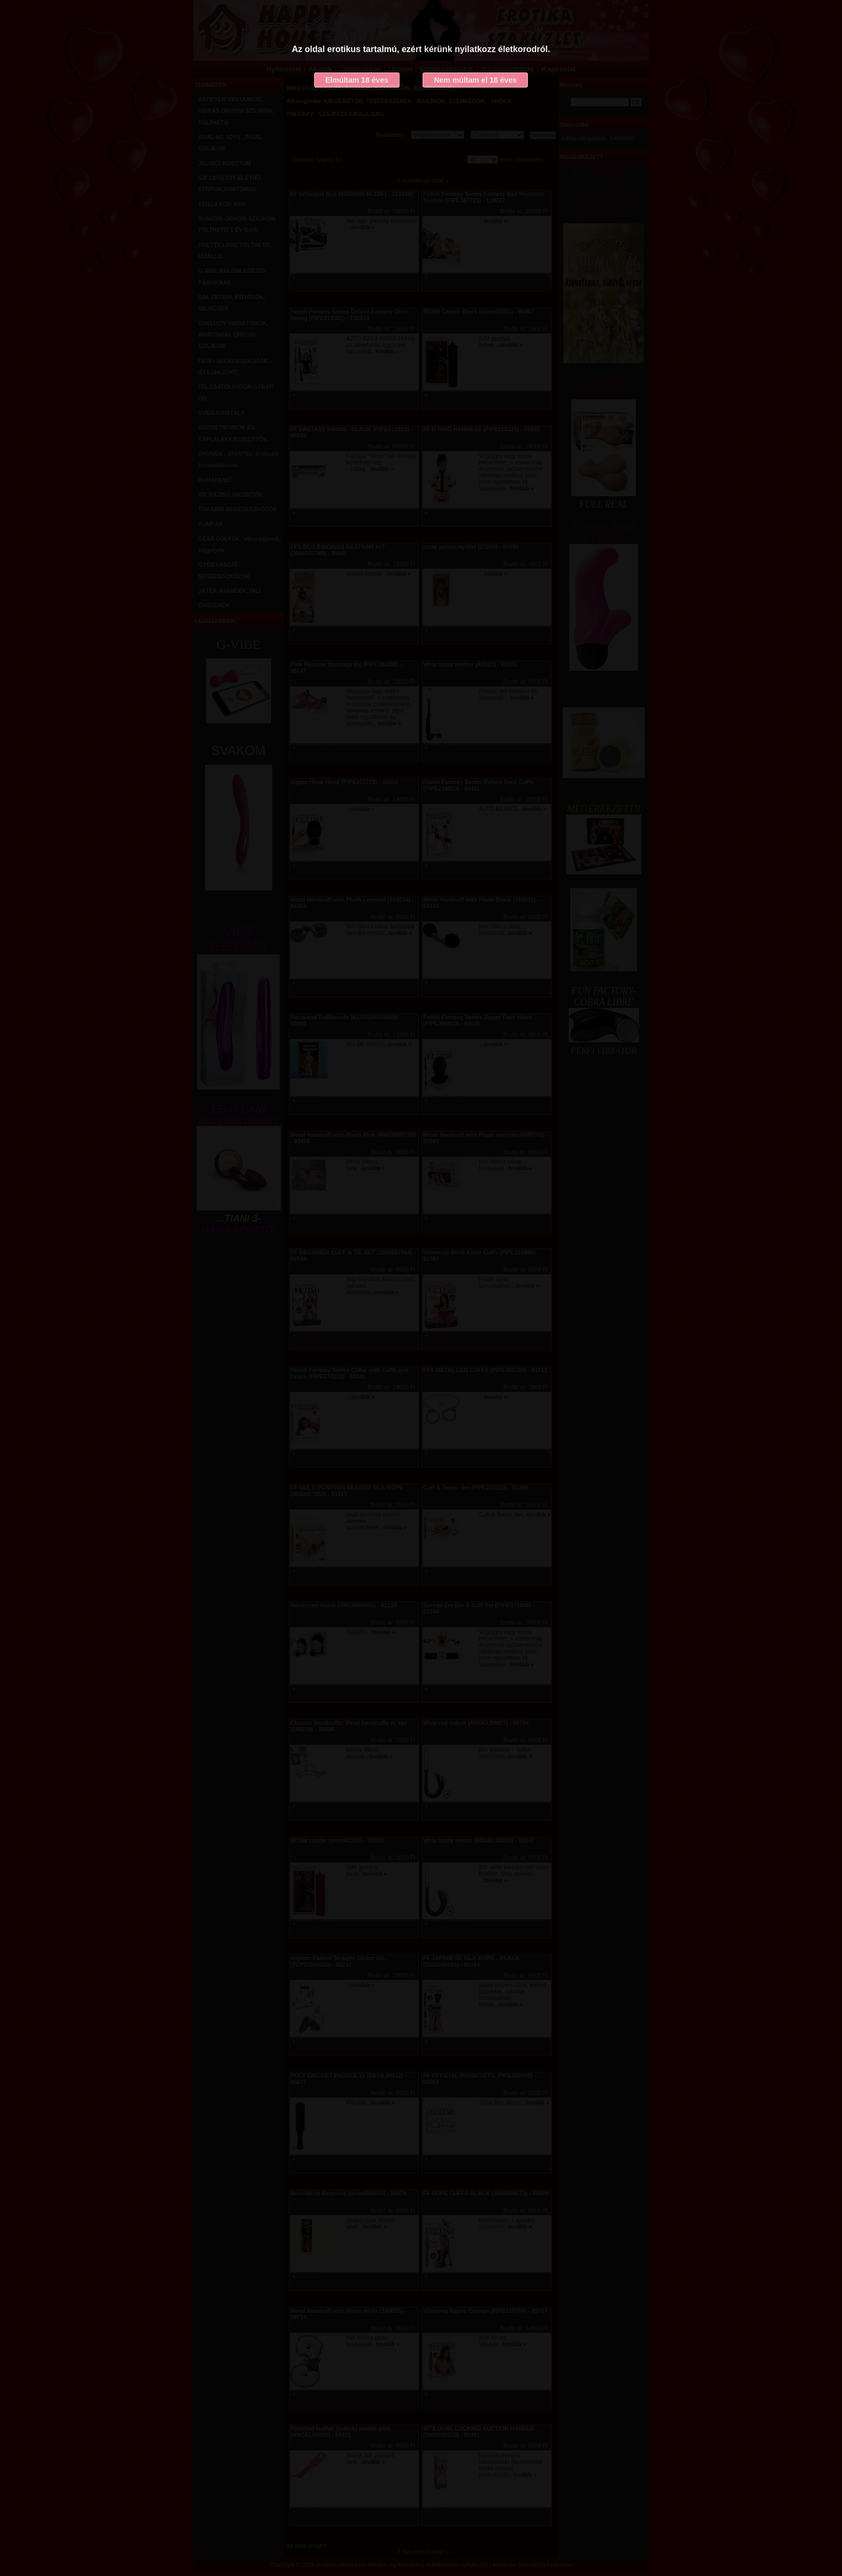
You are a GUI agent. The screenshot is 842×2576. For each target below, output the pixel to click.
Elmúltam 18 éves (357, 80)
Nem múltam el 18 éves (475, 80)
